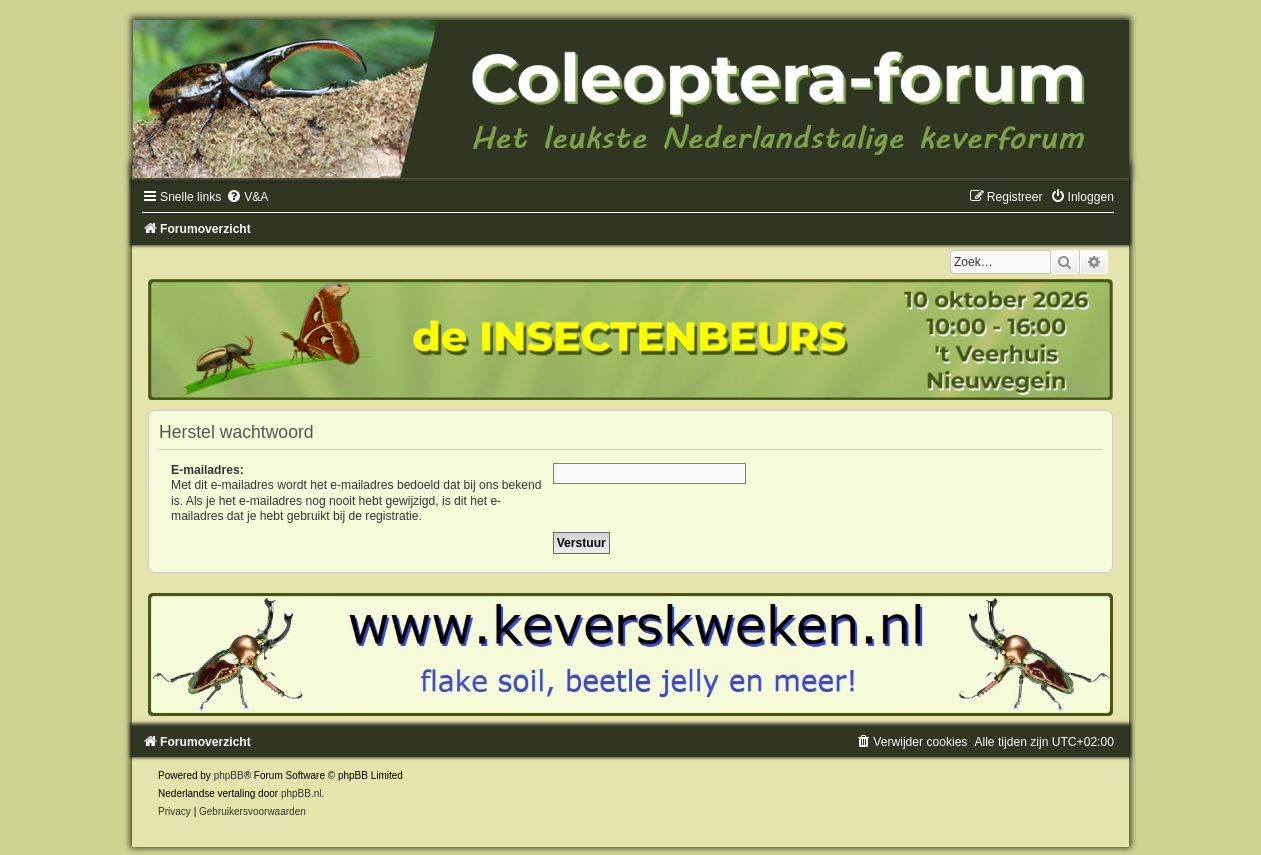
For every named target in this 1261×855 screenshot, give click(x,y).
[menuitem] (247, 197)
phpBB (229, 775)
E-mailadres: (207, 470)
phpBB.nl (301, 793)
